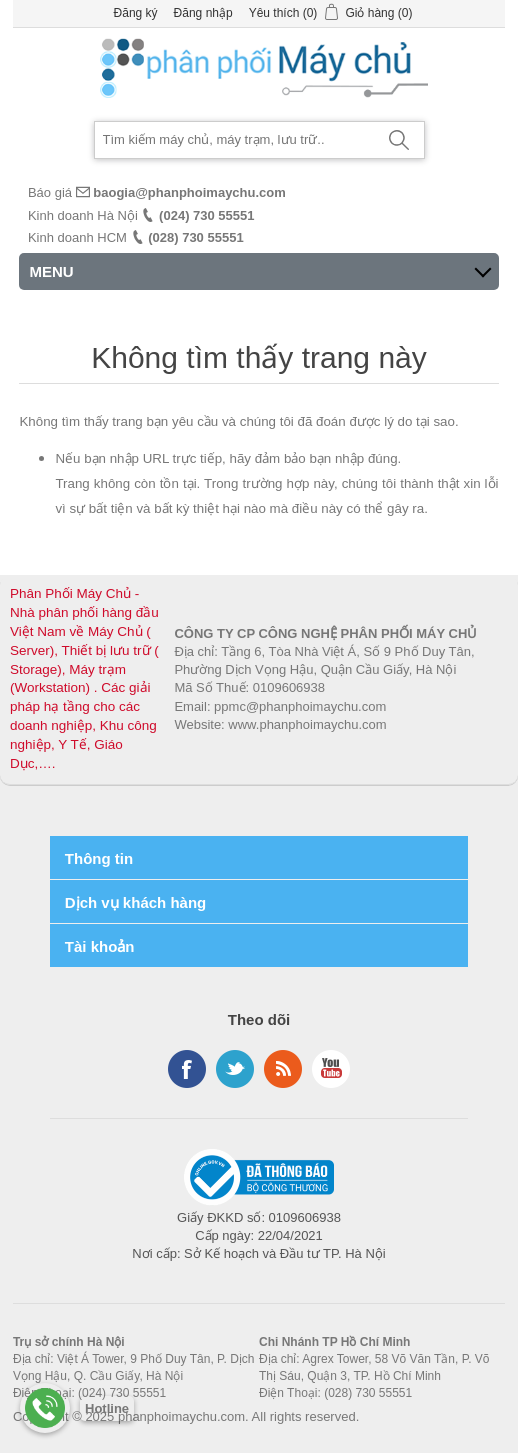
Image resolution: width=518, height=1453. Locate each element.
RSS (283, 1069)
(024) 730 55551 (206, 215)
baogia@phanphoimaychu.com (189, 192)
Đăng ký (136, 13)
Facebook (187, 1069)
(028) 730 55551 (195, 237)
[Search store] (235, 140)
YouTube (331, 1069)
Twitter (235, 1069)
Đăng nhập (203, 13)
